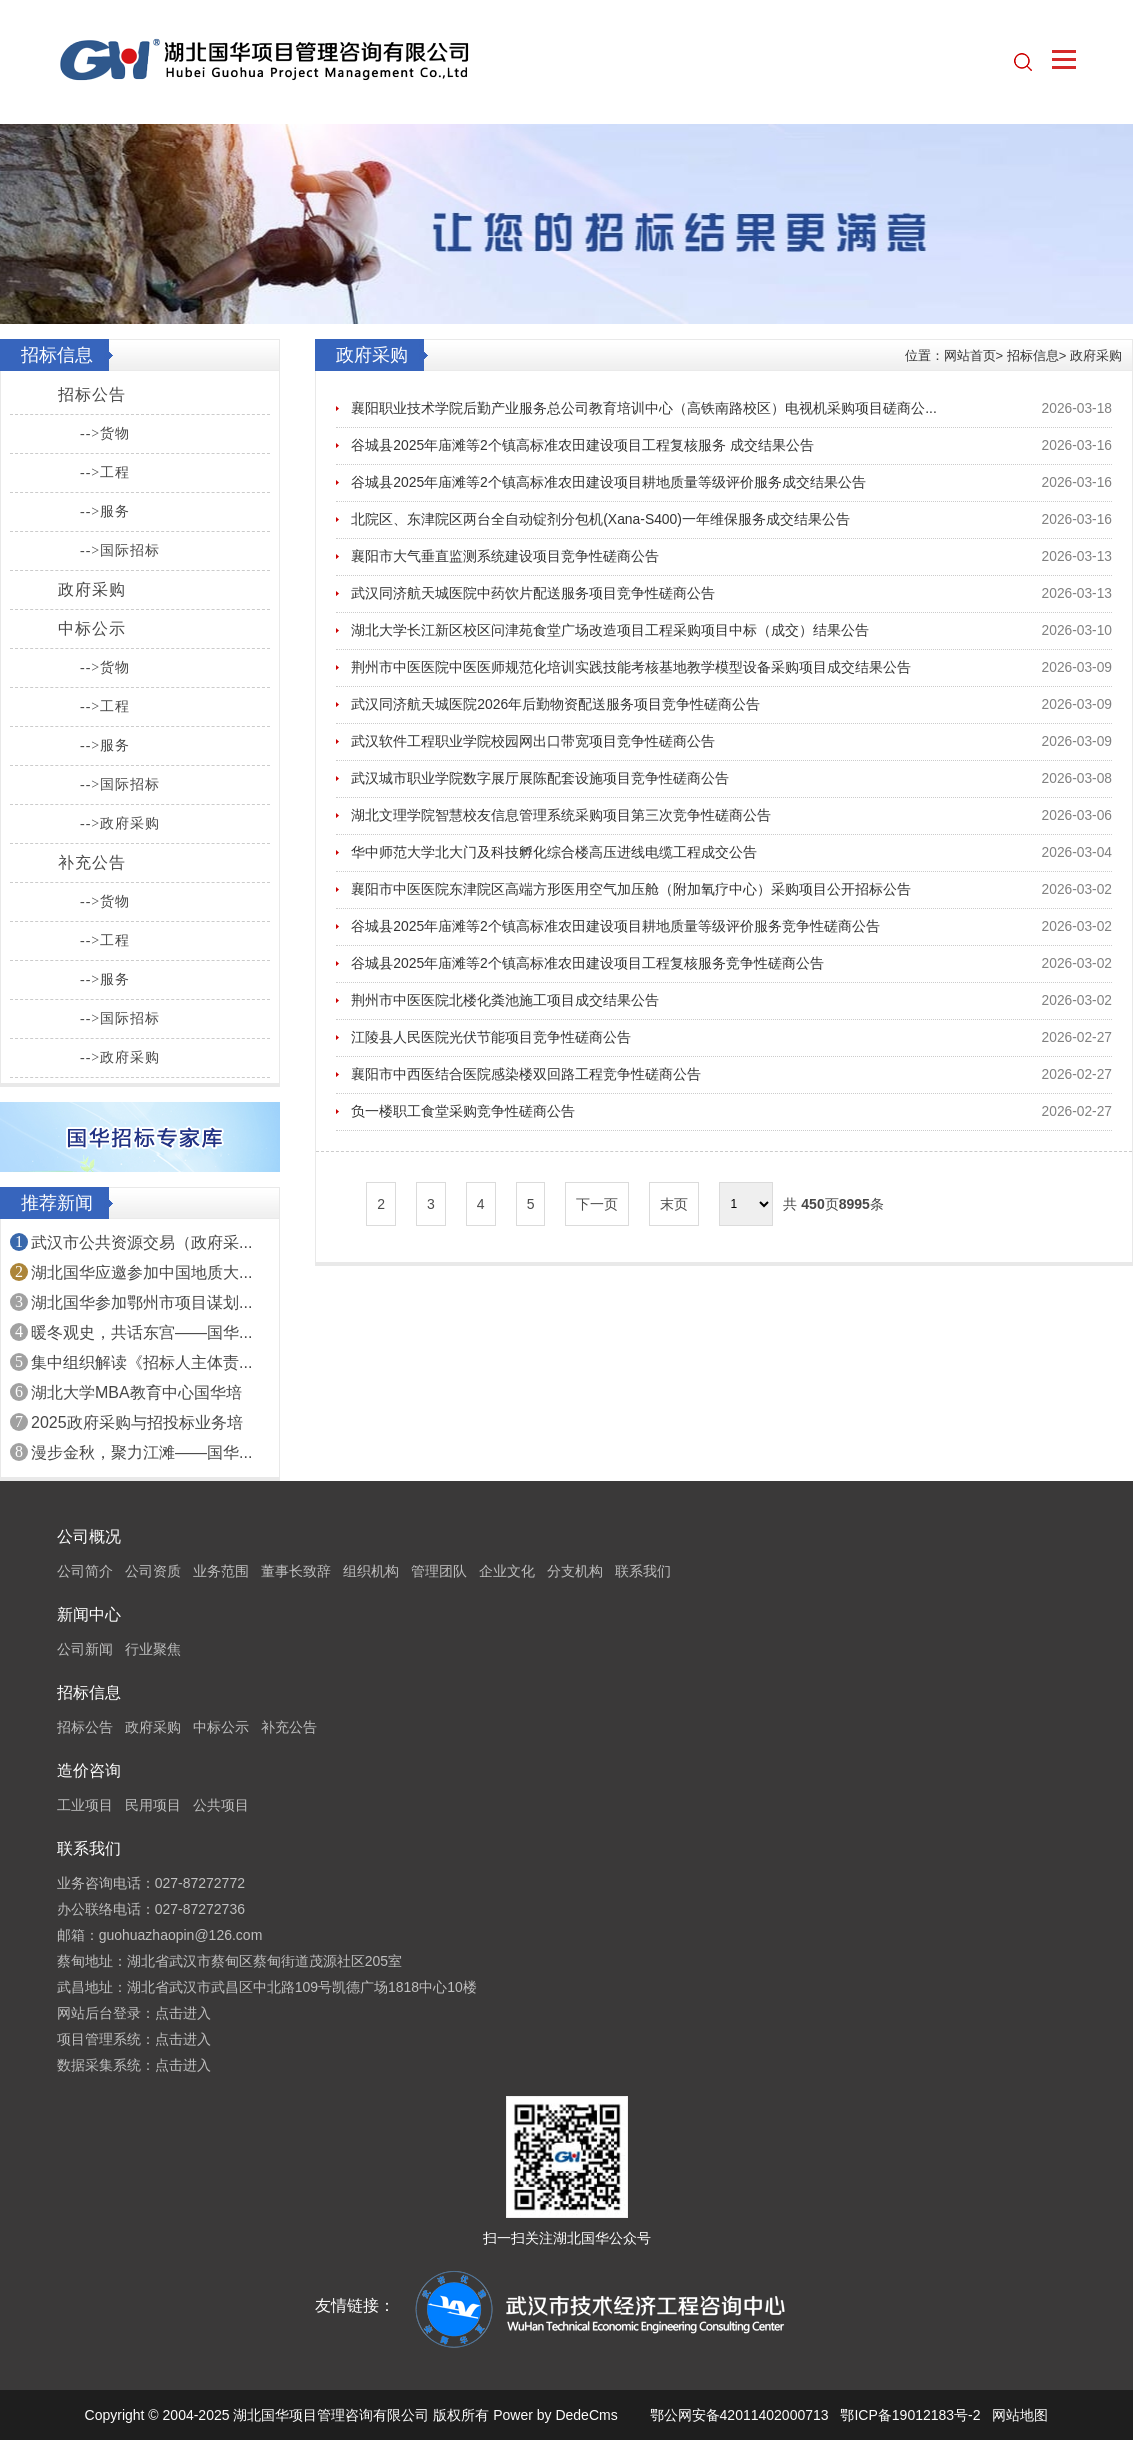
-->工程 (105, 472)
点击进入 (183, 2013)
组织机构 (371, 1571)
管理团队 (439, 1571)
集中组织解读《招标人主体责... (141, 1362)
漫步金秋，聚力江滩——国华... (141, 1452)
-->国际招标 (120, 550)
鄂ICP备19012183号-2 (910, 2415)
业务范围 (221, 1571)
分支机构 (575, 1571)
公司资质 (153, 1571)
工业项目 (85, 1805)
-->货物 (105, 433)
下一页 (597, 1204)
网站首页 (970, 355)
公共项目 (221, 1805)
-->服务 (105, 511)
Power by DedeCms (555, 2415)
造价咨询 (89, 1770)
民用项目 (153, 1805)
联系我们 (643, 1571)
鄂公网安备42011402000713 (739, 2415)
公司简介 (85, 1571)
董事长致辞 (296, 1571)
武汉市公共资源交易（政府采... (141, 1242)
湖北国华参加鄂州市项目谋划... (141, 1302)
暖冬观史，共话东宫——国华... (141, 1332)
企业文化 (507, 1571)
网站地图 (1020, 2415)
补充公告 (92, 862)
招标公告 (92, 394)
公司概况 (89, 1536)
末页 (674, 1204)
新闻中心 (89, 1614)
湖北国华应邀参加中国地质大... (141, 1272)
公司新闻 (85, 1649)
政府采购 (92, 589)
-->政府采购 (120, 823)
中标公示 (92, 628)
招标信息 (1033, 355)
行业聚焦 (153, 1649)
